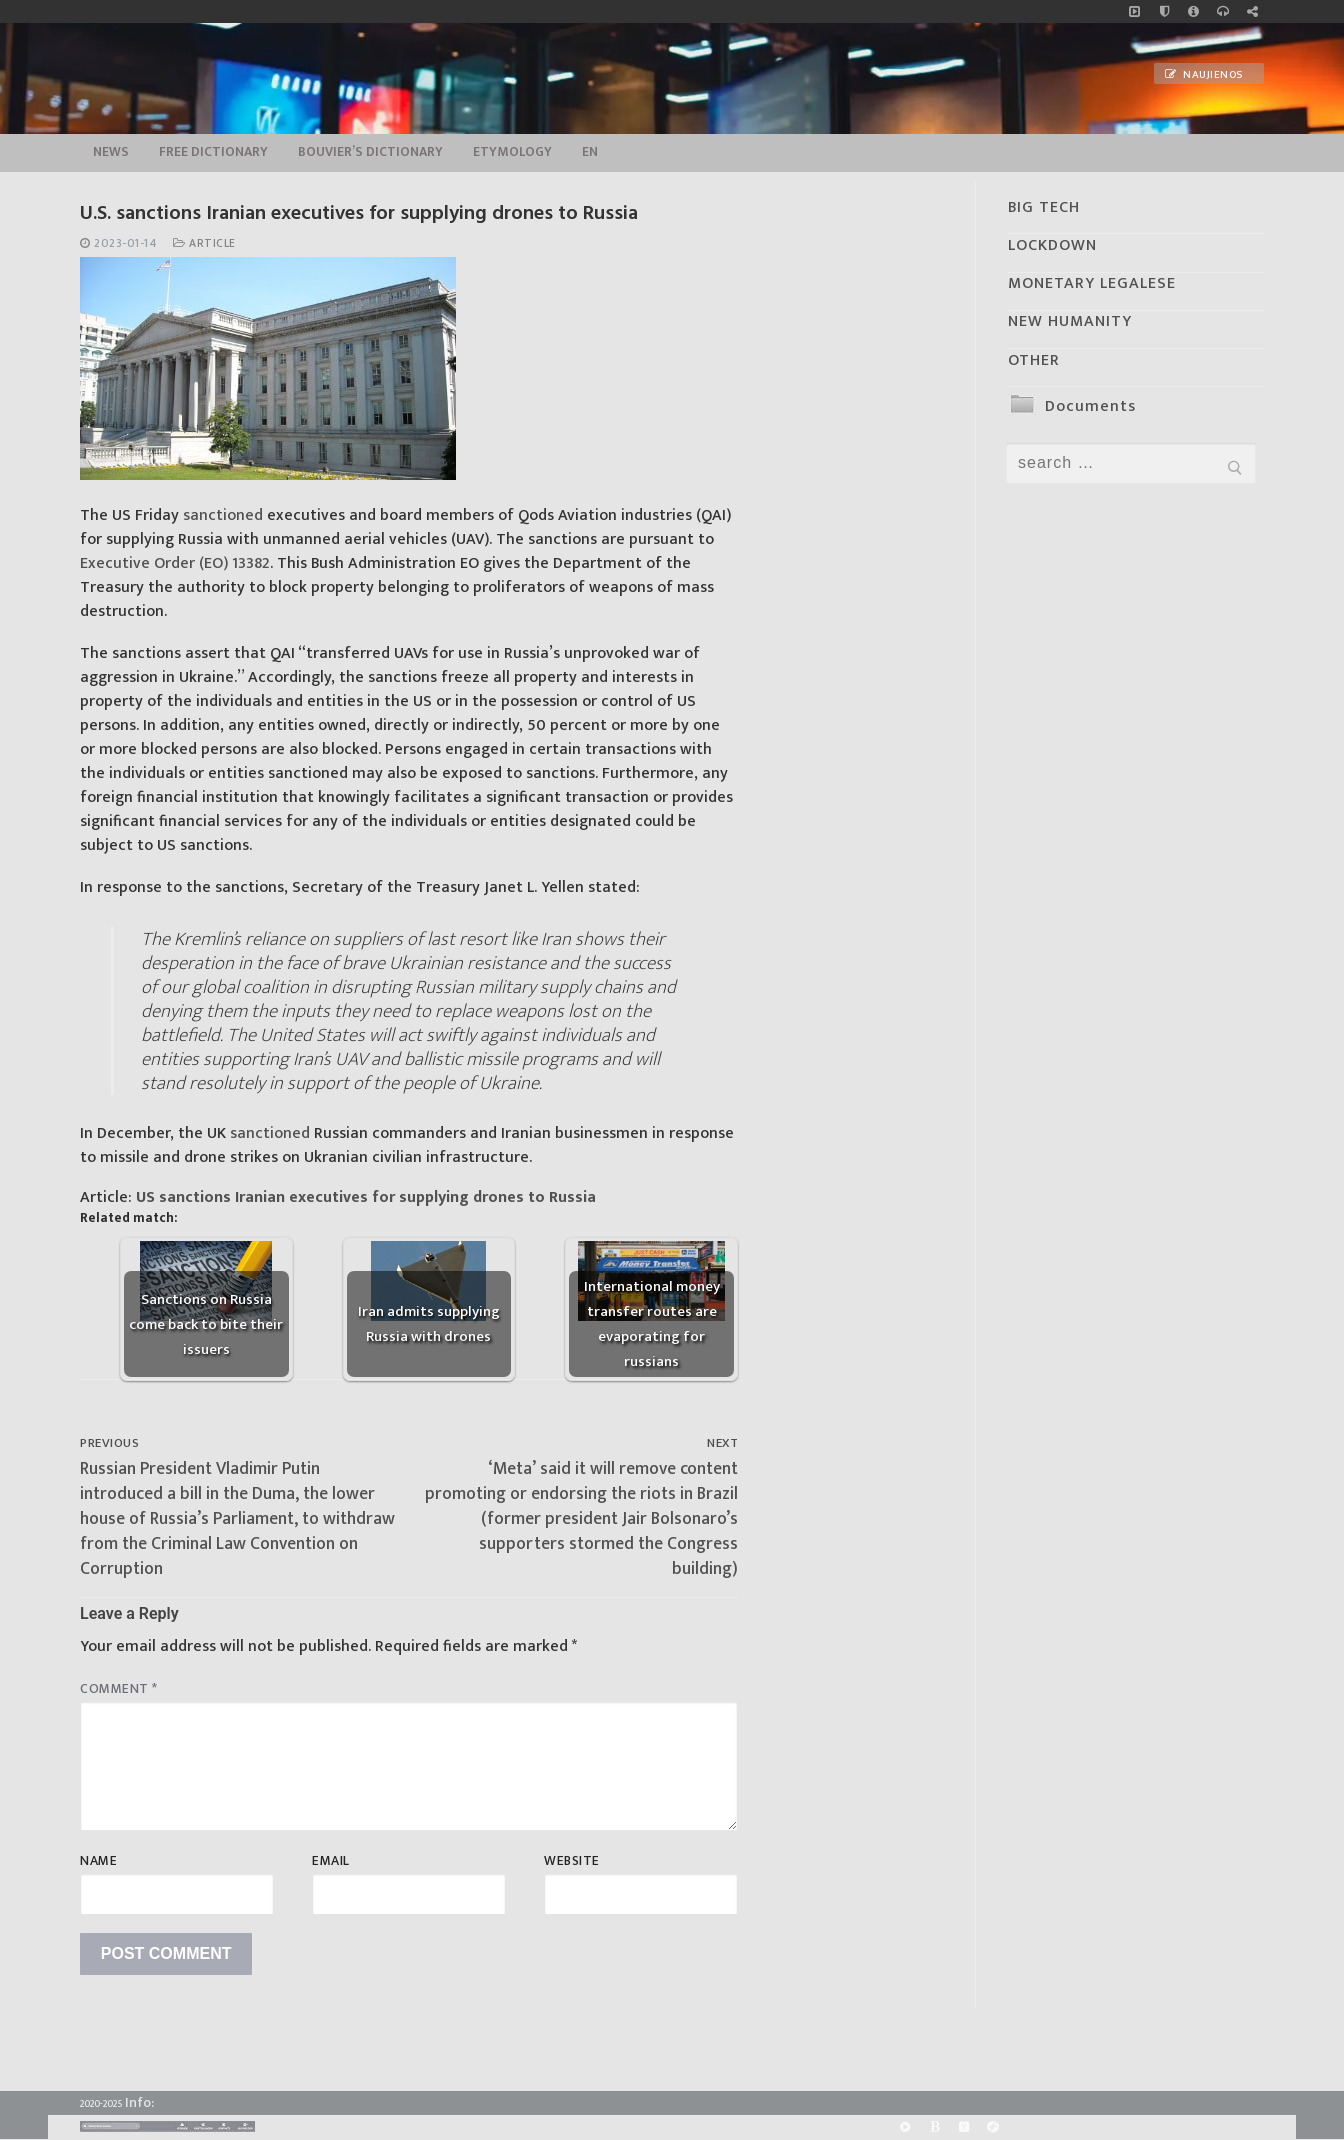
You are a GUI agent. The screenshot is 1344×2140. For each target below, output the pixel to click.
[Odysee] (992, 2126)
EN (590, 152)
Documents (1090, 406)
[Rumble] (905, 2126)
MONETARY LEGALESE (1092, 283)
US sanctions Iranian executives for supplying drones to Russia (366, 1197)
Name (98, 1861)
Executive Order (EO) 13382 (175, 563)
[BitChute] (934, 2126)
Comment (119, 1689)
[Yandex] (963, 2126)
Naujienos (1204, 75)
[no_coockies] (1164, 11)
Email (331, 1861)
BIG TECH (1044, 207)
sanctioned (223, 515)
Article (204, 243)
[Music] (1134, 11)
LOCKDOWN (1052, 245)
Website (572, 1861)
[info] (1193, 11)
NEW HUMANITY (1070, 321)
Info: (139, 2102)
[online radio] (1222, 11)
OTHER (1034, 360)
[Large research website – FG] (1252, 11)
